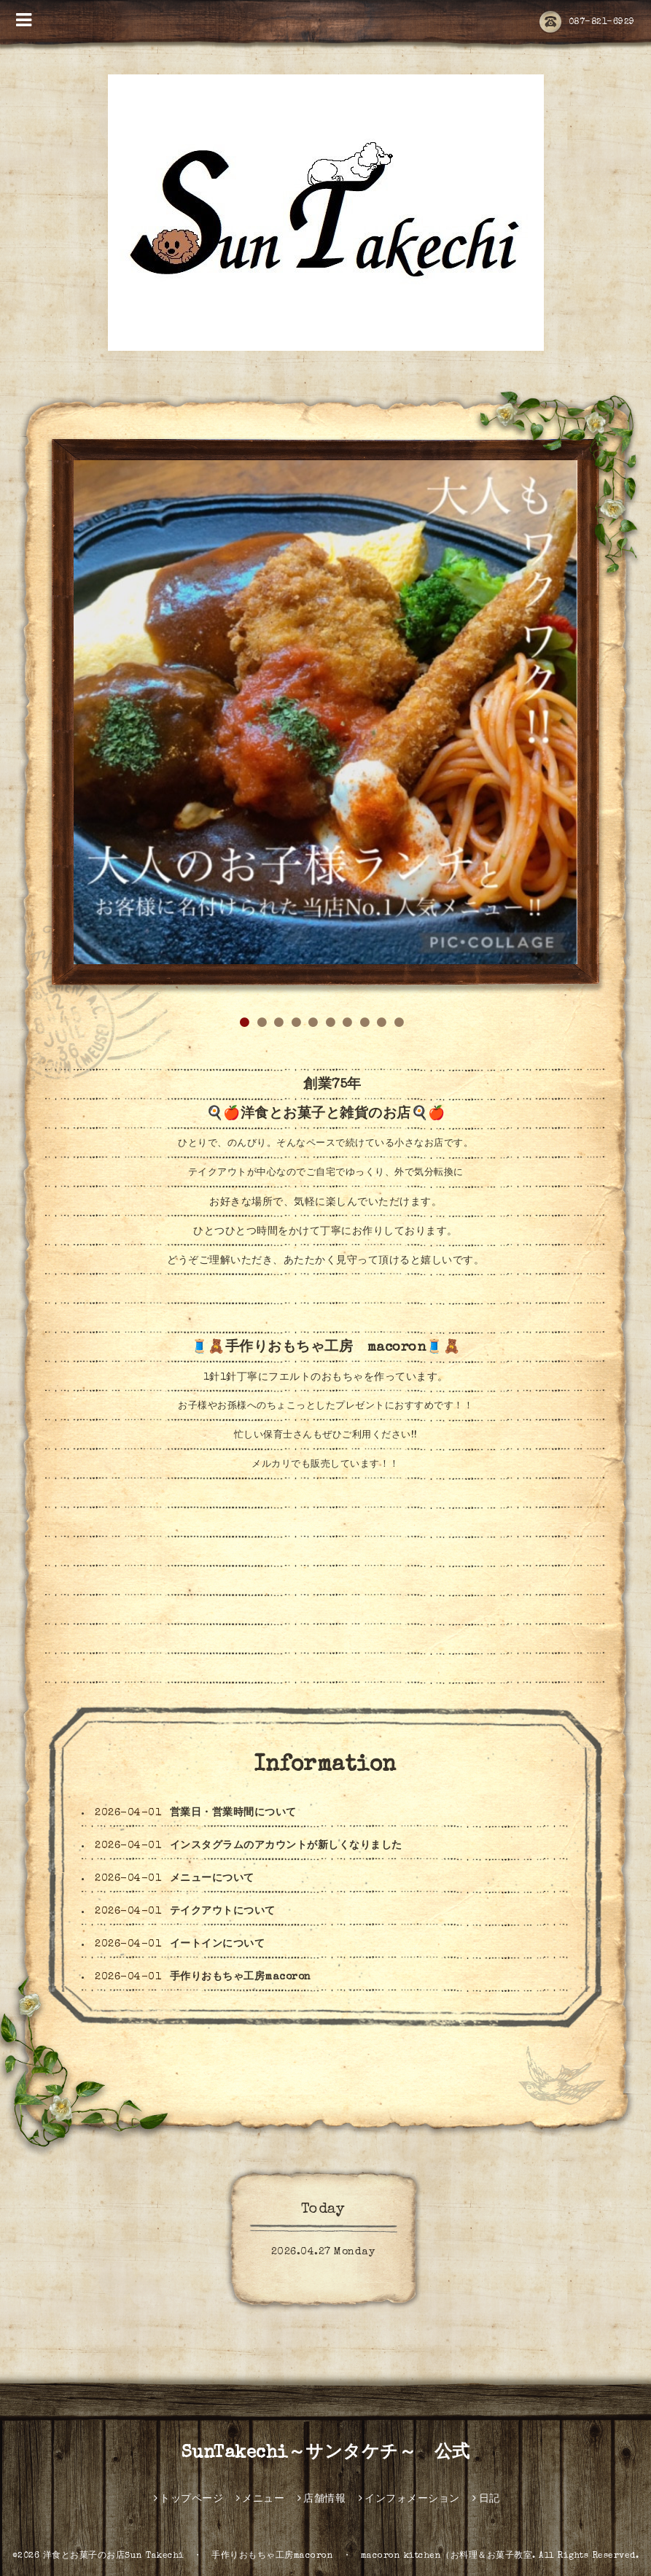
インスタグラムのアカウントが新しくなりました (286, 1846)
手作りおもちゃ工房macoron (240, 1977)
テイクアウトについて (223, 1911)
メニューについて (212, 1879)
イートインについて (217, 1944)
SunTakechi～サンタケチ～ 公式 (326, 2453)
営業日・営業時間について (233, 1813)
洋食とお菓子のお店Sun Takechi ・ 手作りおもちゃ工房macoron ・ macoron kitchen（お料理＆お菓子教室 (288, 2556)
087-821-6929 (587, 22)
